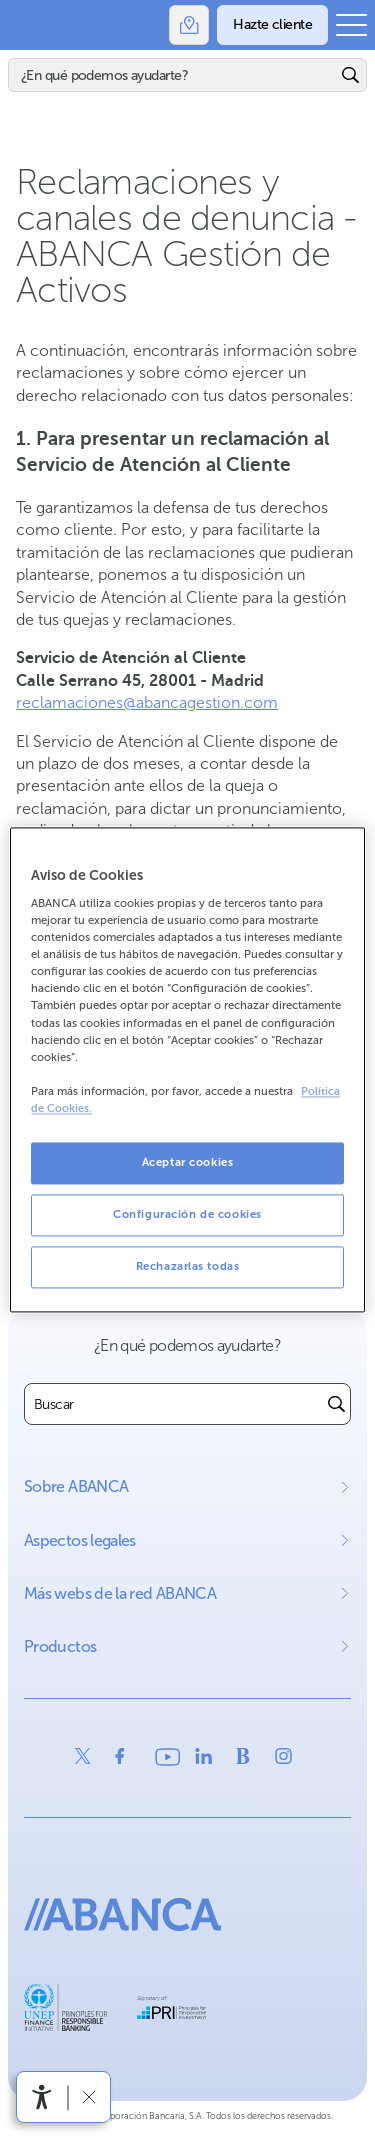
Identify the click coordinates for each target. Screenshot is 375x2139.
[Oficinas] (189, 25)
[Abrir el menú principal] (351, 25)
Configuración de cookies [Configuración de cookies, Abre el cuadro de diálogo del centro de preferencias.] (187, 1214)
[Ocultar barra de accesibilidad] (88, 2096)
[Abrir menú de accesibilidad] (42, 2097)
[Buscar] (172, 75)
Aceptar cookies (188, 1162)
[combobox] (174, 1404)
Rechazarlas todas (188, 1266)
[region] (187, 1069)
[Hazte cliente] (272, 25)
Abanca (25, 25)
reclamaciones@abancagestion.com (147, 702)
